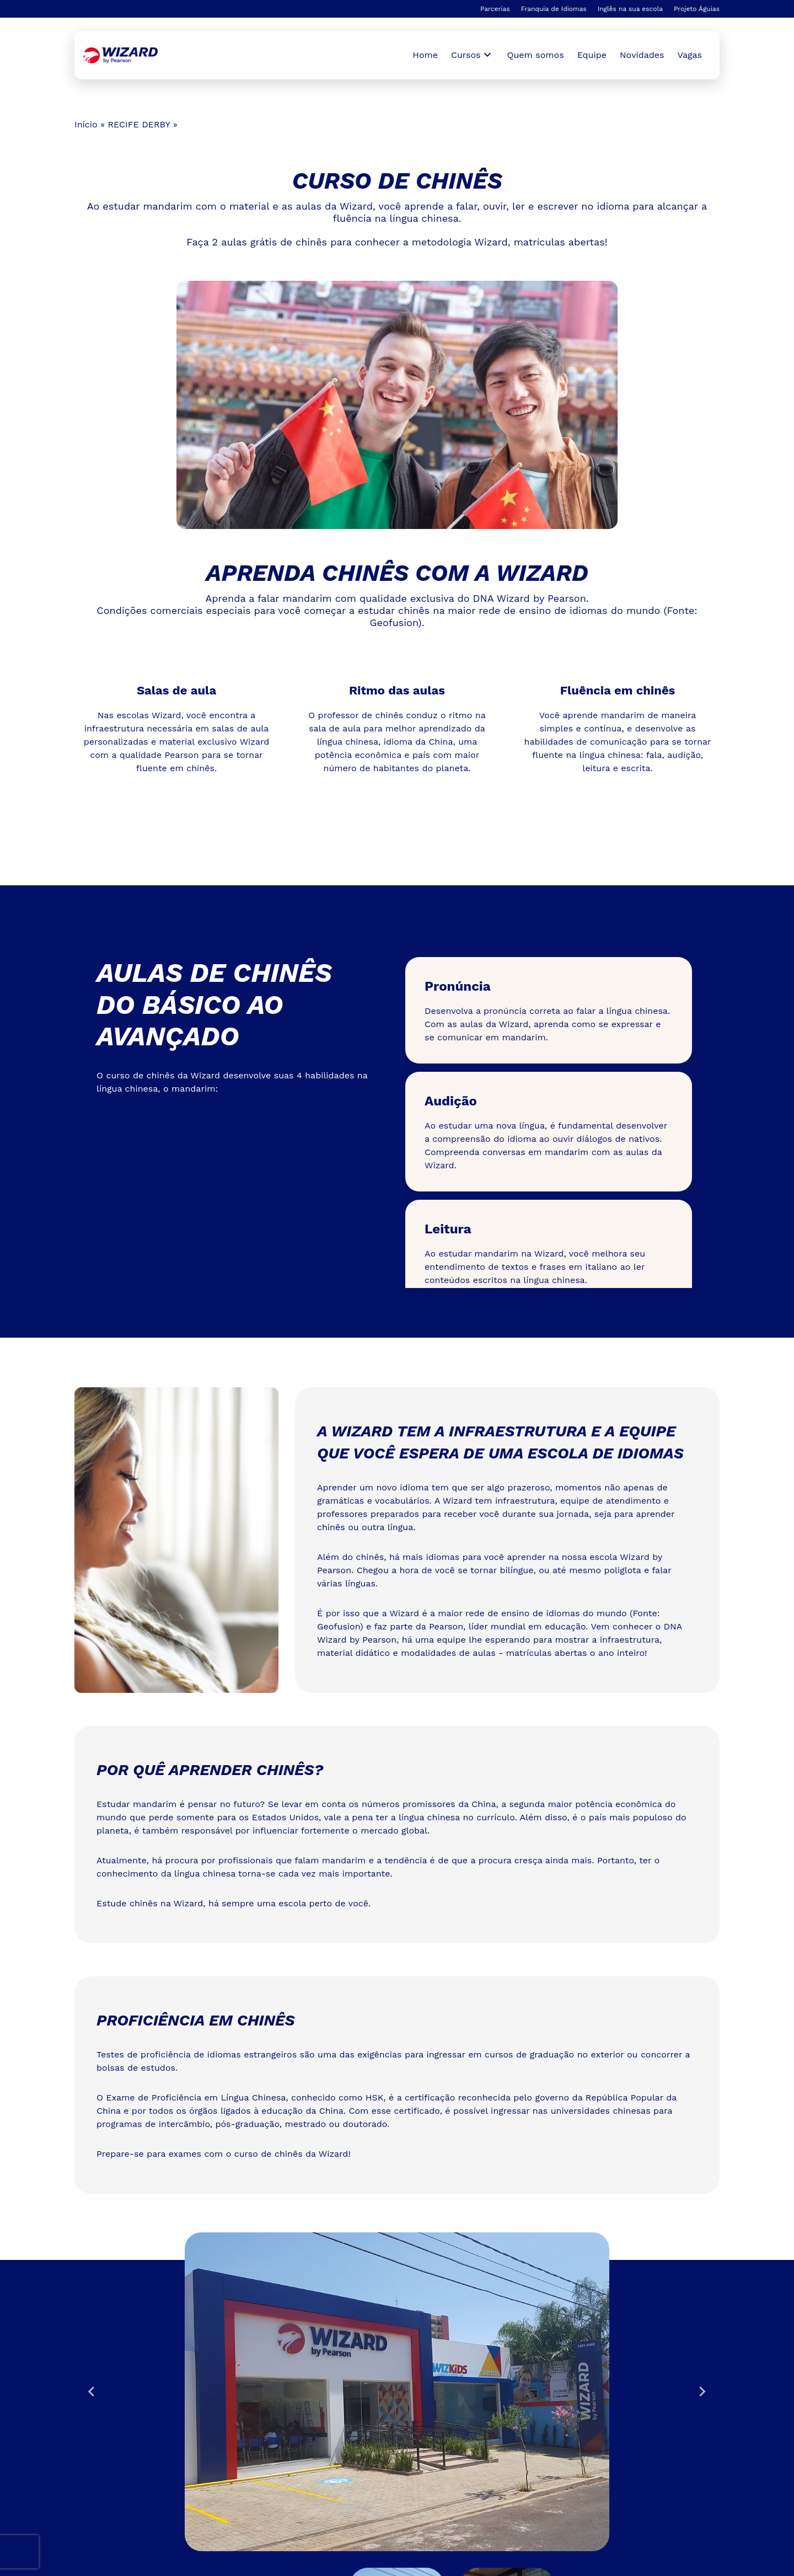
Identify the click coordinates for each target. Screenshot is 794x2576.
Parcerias (495, 9)
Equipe (592, 55)
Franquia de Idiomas (554, 9)
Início (86, 124)
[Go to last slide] (92, 2392)
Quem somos (535, 55)
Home (425, 55)
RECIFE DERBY (139, 124)
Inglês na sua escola (630, 9)
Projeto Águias (697, 9)
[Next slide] (702, 2392)
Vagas (690, 55)
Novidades (642, 55)
